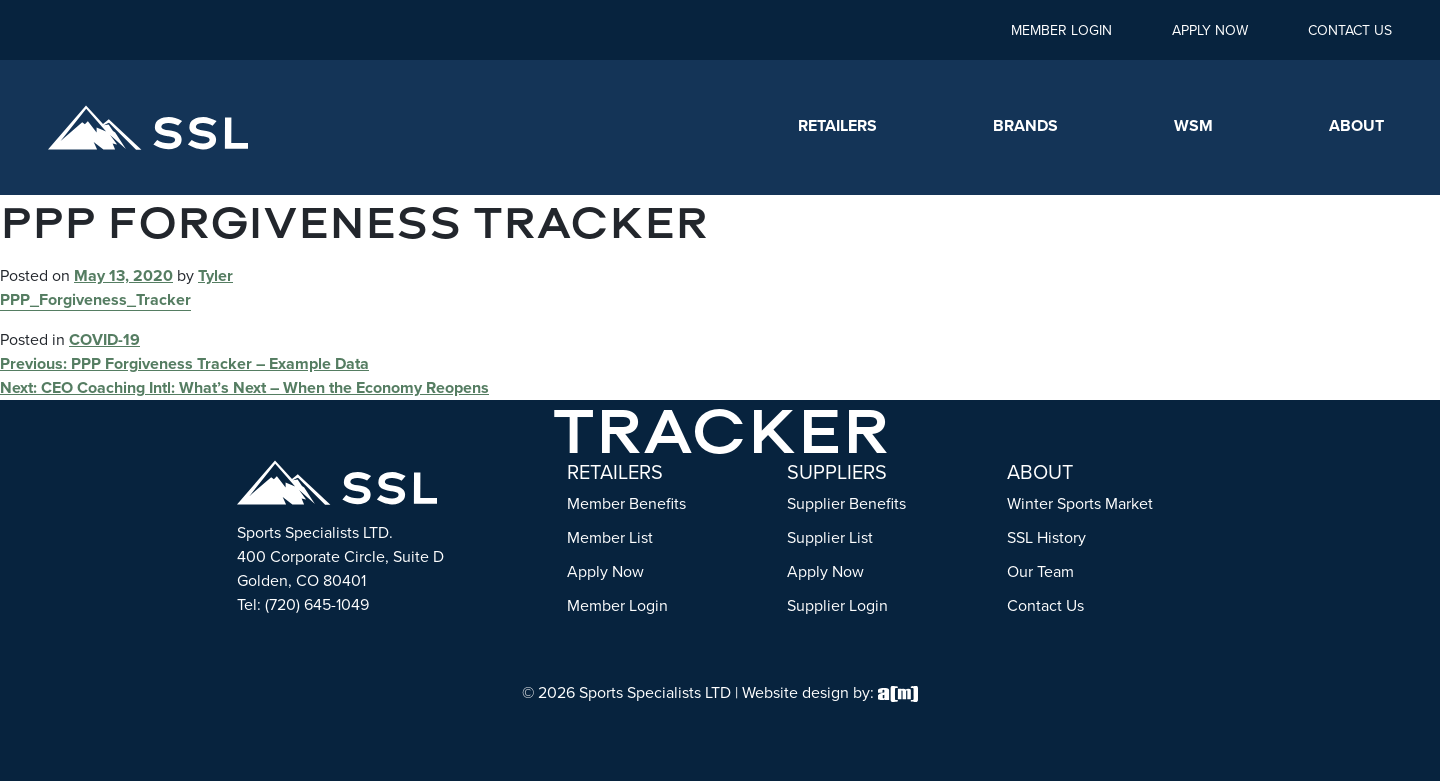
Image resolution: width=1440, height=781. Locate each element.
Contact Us (1350, 30)
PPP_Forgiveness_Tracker (95, 299)
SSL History (1046, 537)
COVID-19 (104, 339)
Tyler (215, 275)
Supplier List (830, 537)
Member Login (1061, 30)
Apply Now (1210, 30)
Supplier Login (837, 605)
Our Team (1040, 571)
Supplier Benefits (846, 503)
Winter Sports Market (1080, 503)
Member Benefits (626, 503)
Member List (610, 537)
